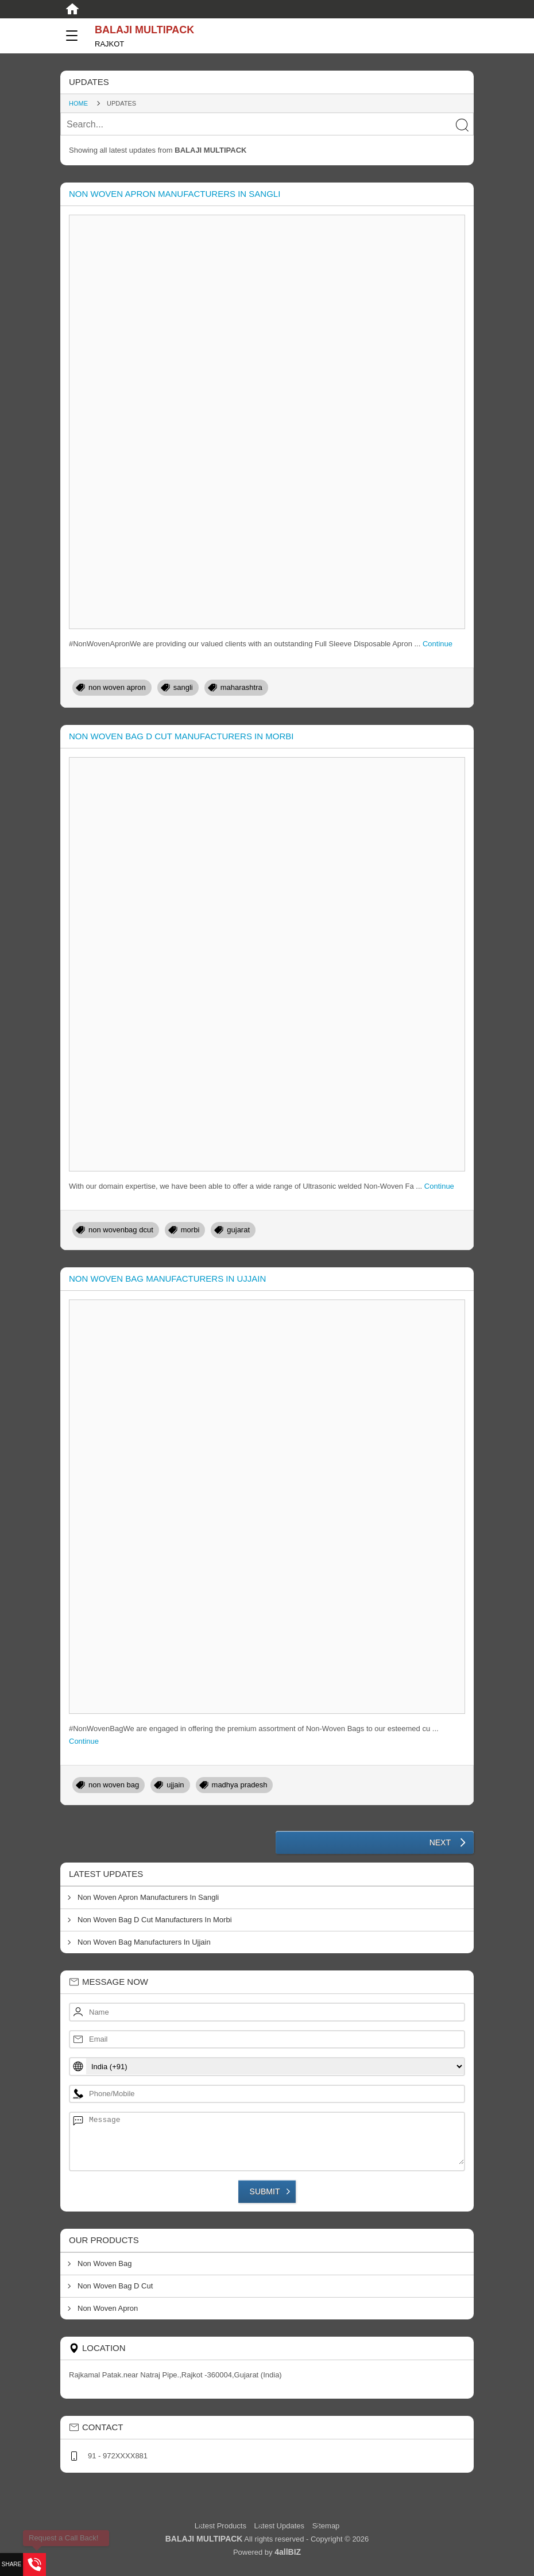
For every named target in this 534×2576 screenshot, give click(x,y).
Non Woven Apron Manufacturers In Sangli (174, 194)
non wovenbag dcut (120, 1229)
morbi (190, 1229)
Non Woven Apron (108, 2308)
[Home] (72, 9)
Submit (265, 2191)
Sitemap (326, 2525)
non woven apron (117, 687)
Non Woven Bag (104, 2263)
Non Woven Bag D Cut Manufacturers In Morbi (181, 736)
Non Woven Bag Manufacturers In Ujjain (167, 1278)
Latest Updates (279, 2525)
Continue (437, 643)
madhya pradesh (240, 1784)
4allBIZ (287, 2551)
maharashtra (241, 687)
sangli (183, 687)
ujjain (175, 1784)
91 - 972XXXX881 (118, 2455)
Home (78, 103)
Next (440, 1842)
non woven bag (113, 1784)
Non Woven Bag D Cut (115, 2286)
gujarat (238, 1229)
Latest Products (222, 2525)
